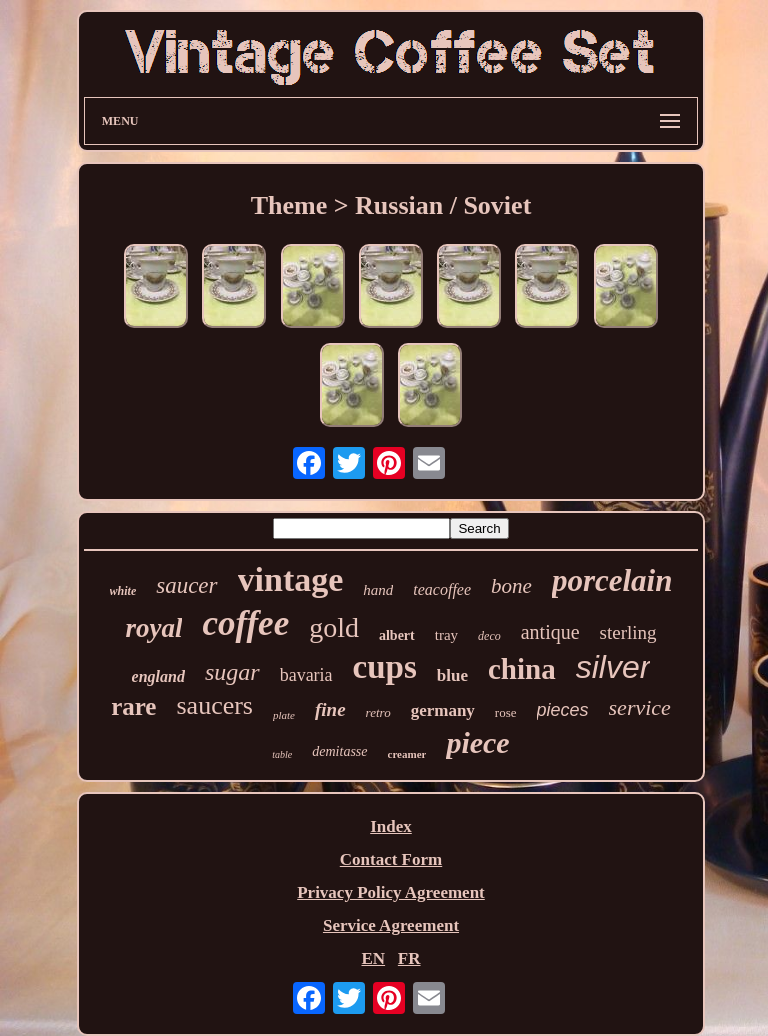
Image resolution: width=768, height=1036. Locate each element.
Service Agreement (391, 925)
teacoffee (442, 589)
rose (506, 712)
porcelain (612, 580)
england (158, 676)
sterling (628, 632)
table (282, 754)
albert (397, 635)
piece (477, 742)
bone (511, 586)
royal (153, 628)
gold (334, 627)
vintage (291, 579)
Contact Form (391, 859)
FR (409, 958)
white (123, 591)
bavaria (306, 675)
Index (391, 826)
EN (373, 958)
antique (550, 632)
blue (452, 675)
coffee (245, 623)
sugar (232, 672)
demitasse (339, 751)
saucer (186, 585)
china (522, 669)
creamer (407, 754)
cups (385, 667)
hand (378, 590)
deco (489, 636)
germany (443, 710)
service (640, 707)
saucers (214, 705)
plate (284, 715)
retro (378, 712)
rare (133, 706)
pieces (563, 710)
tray (446, 635)
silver (613, 667)
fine (330, 709)
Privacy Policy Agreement (391, 892)
